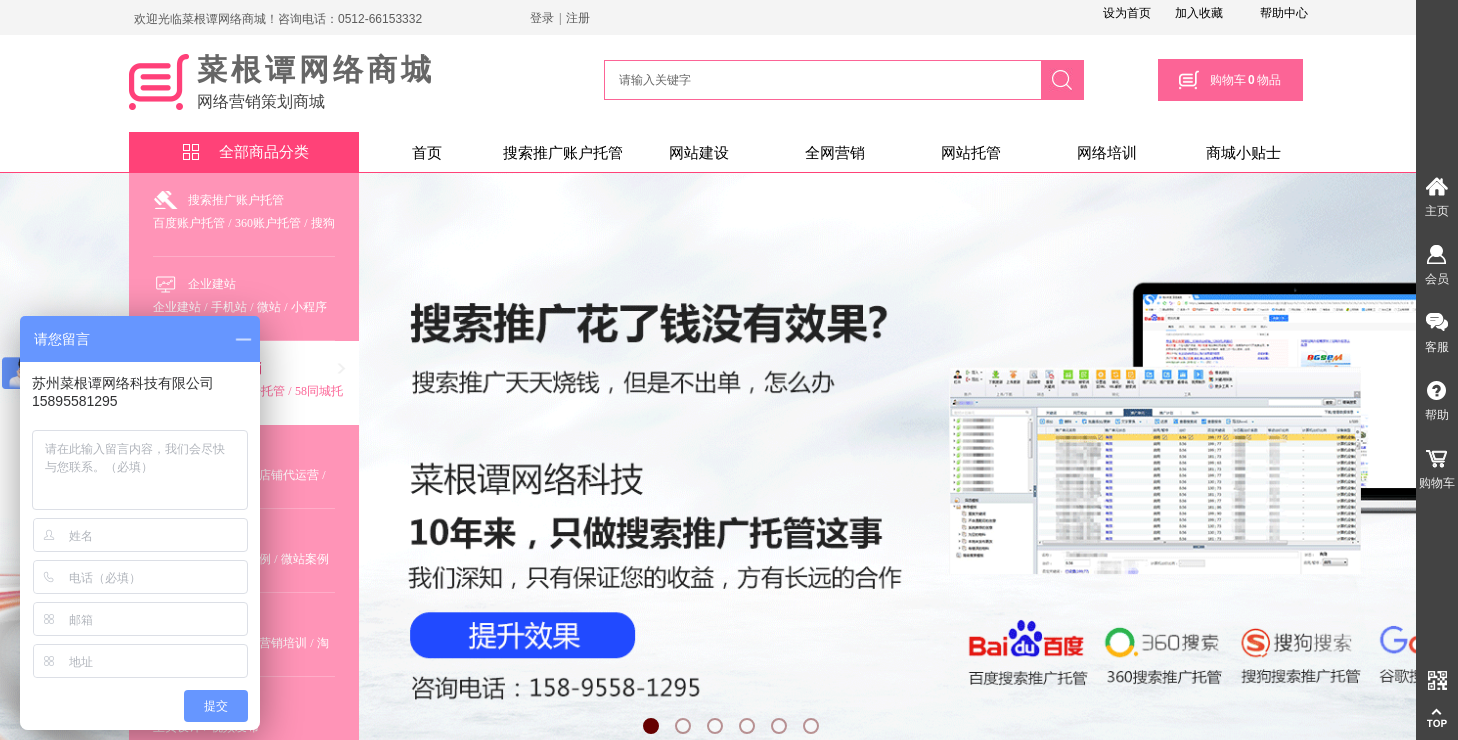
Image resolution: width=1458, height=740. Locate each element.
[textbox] (820, 80)
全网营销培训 (271, 643)
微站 (269, 307)
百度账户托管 (189, 223)
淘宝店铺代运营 (277, 475)
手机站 (229, 307)
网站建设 (699, 153)
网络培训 (1107, 153)
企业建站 (212, 284)
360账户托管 (268, 223)
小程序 (309, 307)
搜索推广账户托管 (563, 153)
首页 (427, 153)
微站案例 (305, 559)
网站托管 (971, 153)
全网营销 (835, 153)
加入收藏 (1199, 13)
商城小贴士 (1243, 153)
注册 (578, 18)
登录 (542, 18)
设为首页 (1127, 13)
